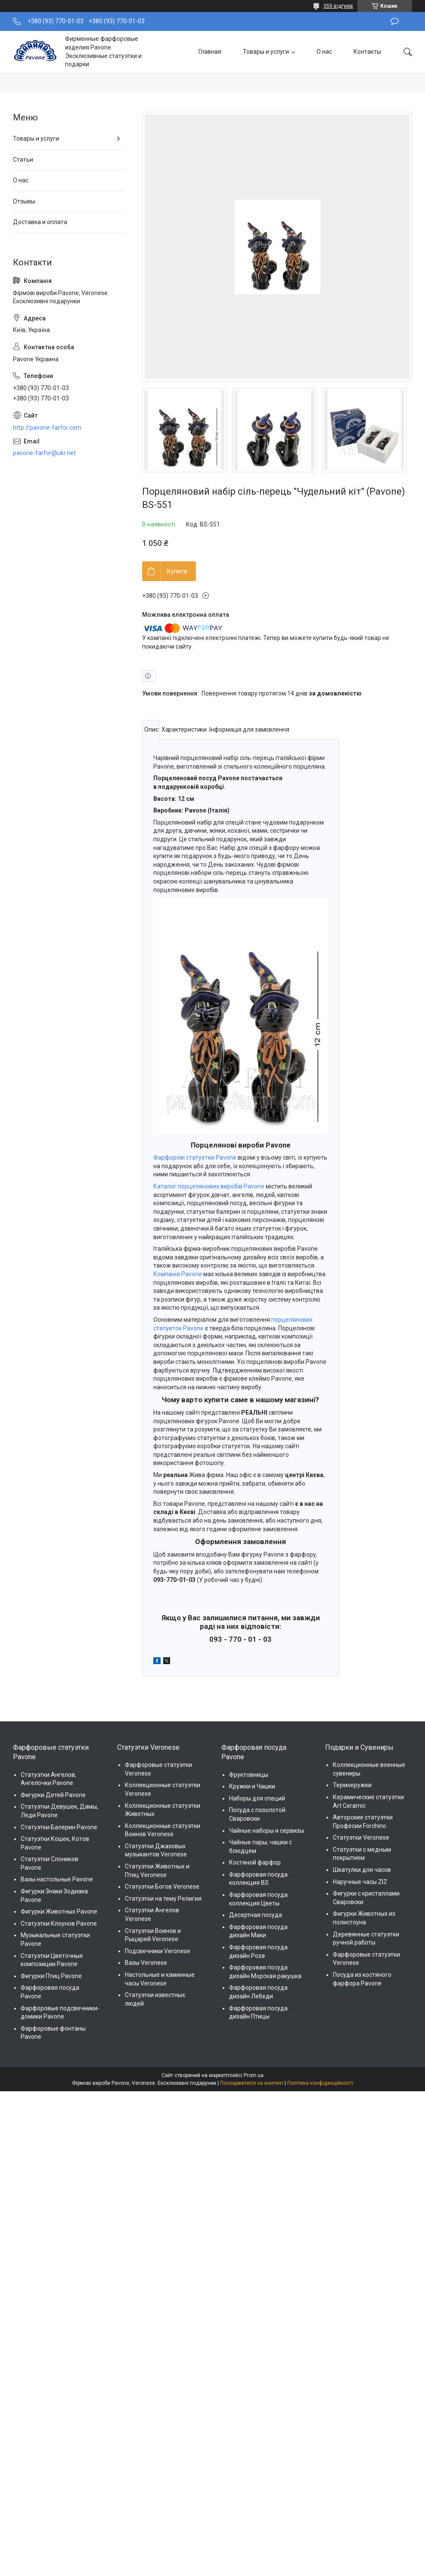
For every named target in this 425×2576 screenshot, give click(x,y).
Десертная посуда (255, 1914)
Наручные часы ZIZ (360, 1881)
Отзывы (24, 201)
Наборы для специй (257, 1798)
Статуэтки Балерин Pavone (59, 1827)
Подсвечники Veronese (157, 1951)
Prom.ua (254, 2075)
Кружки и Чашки (252, 1786)
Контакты (367, 51)
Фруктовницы (248, 1774)
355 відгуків (338, 6)
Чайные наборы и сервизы (266, 1830)
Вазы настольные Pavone (57, 1879)
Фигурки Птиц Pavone (51, 1976)
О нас (324, 51)
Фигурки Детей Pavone (53, 1794)
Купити (177, 571)
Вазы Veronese (146, 1962)
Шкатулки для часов (362, 1869)
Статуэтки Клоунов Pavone (59, 1923)
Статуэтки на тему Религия (163, 1898)
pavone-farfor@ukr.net (44, 452)
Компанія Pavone (177, 1274)
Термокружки (352, 1785)
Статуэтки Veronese (361, 1837)
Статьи (23, 159)
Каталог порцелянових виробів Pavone (208, 1186)
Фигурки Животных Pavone (59, 1911)
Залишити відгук (395, 21)
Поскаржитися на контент (251, 2083)
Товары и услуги (266, 51)
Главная (210, 51)
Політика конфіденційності (320, 2083)
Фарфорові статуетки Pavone (194, 1157)
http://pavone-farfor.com (47, 427)
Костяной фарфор (255, 1862)
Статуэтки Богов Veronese (162, 1886)
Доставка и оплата (40, 222)
